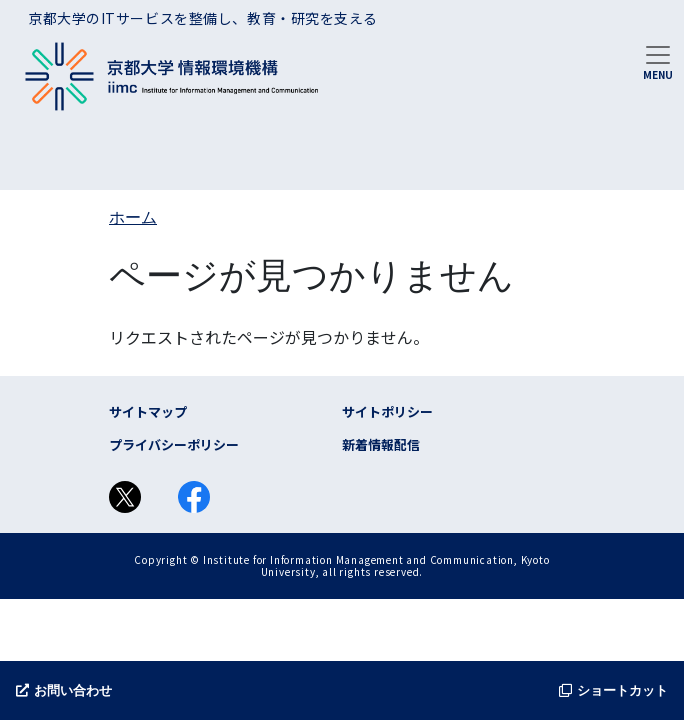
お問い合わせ (64, 690)
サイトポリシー (387, 411)
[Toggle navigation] (658, 61)
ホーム (133, 217)
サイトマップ (148, 411)
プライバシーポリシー (174, 444)
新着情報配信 (381, 444)
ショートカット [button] (613, 690)
